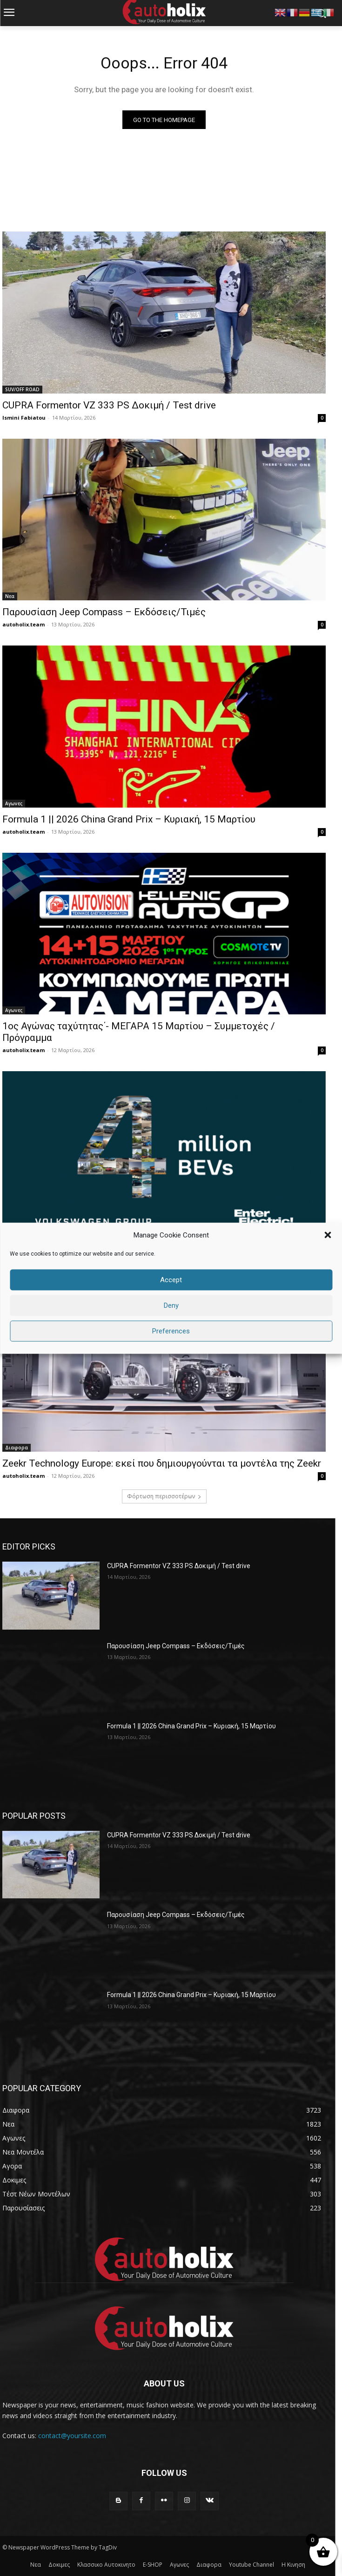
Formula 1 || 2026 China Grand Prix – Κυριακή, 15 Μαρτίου (128, 819)
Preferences (171, 1331)
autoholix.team (23, 624)
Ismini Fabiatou (24, 417)
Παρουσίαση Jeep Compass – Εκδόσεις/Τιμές (104, 612)
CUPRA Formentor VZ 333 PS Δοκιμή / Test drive (109, 405)
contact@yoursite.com (72, 2435)
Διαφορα (16, 1447)
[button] (327, 1235)
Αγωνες (13, 803)
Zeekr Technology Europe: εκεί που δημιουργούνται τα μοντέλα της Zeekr (161, 1463)
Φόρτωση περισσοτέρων (164, 1496)
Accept (171, 1280)
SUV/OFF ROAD (22, 389)
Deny (171, 1305)
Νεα (9, 596)
